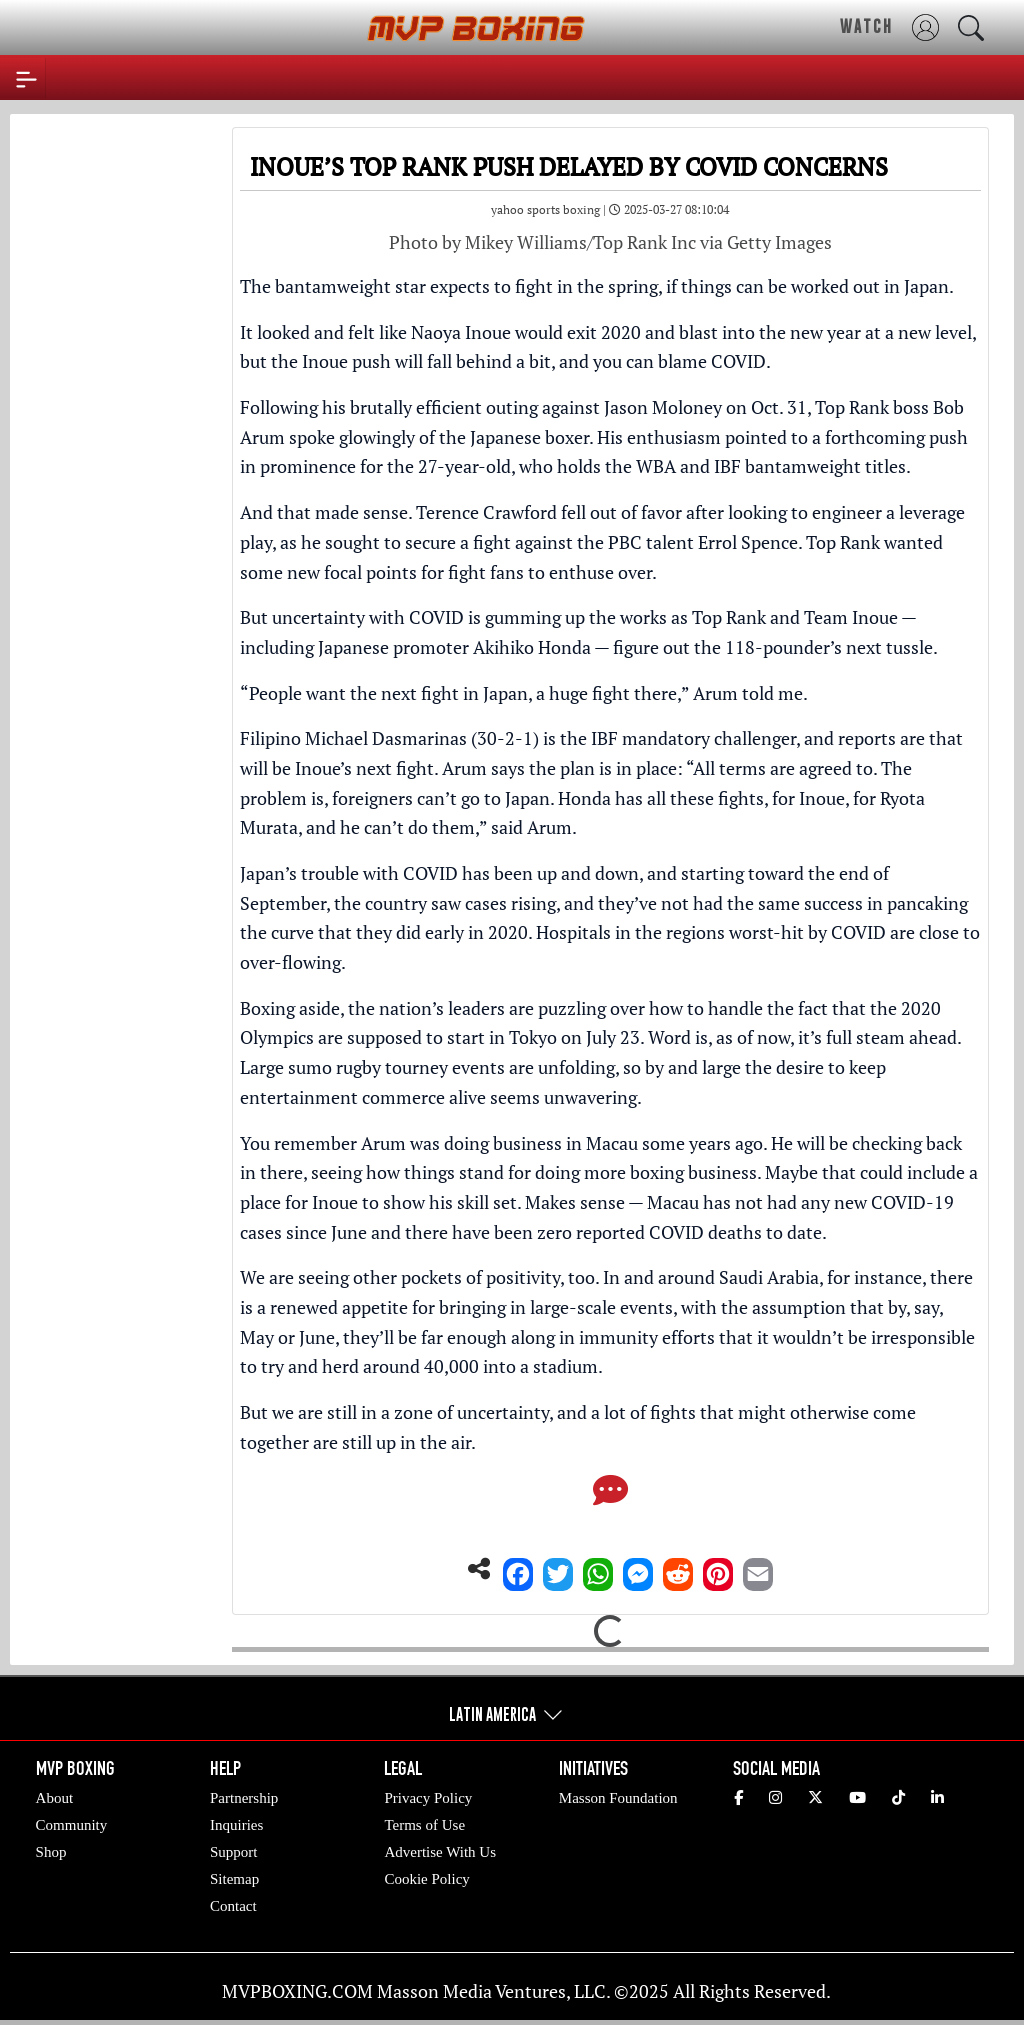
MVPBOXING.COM (297, 1991)
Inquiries (236, 1825)
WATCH (866, 26)
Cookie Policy (426, 1879)
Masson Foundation (618, 1798)
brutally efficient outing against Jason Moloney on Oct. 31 (578, 407)
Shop (51, 1852)
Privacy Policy (428, 1798)
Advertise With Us (440, 1852)
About (55, 1798)
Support (234, 1852)
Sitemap (234, 1879)
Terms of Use (424, 1825)
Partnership (244, 1798)
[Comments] (610, 1496)
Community (72, 1825)
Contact (233, 1906)
